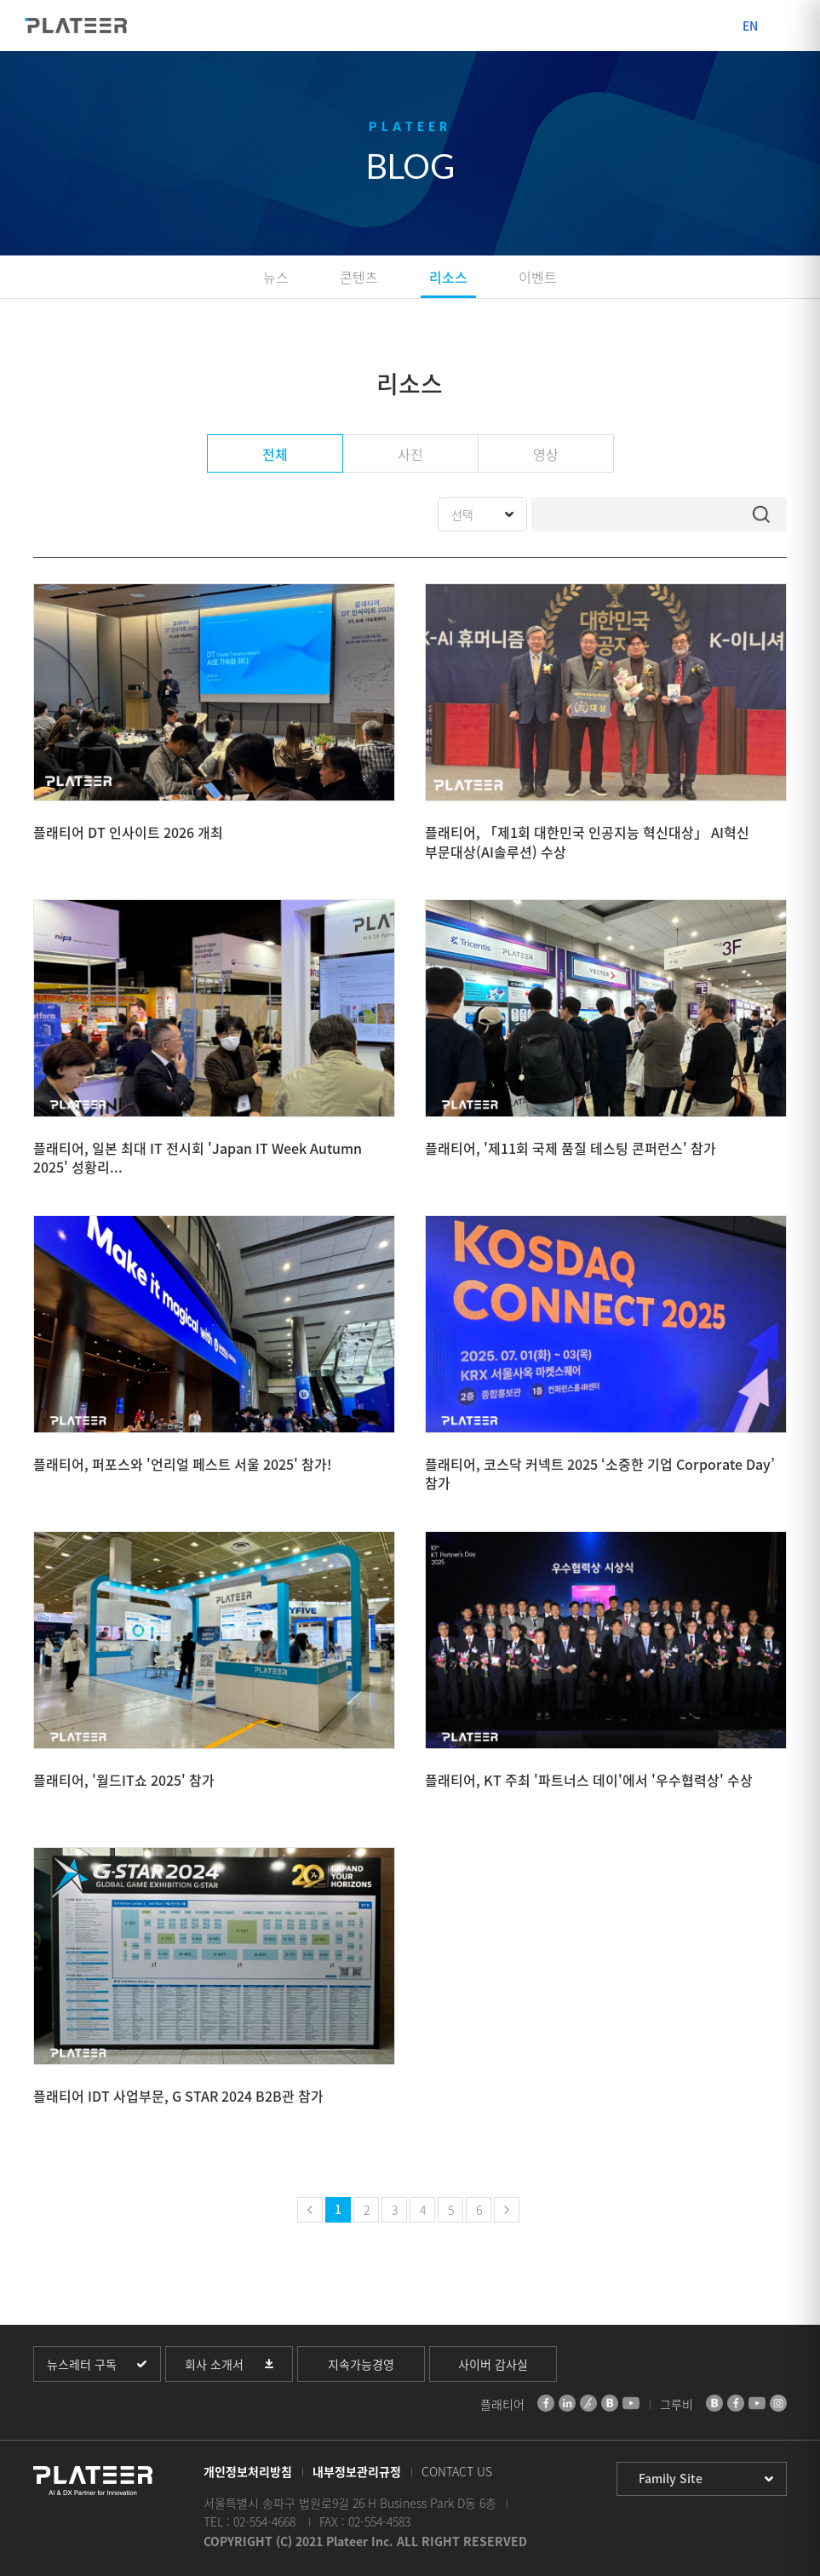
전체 (275, 454)
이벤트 (538, 277)
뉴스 (276, 277)
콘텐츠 (359, 277)
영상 (546, 454)
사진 (410, 454)
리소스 (448, 277)
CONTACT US (456, 2471)
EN (750, 25)
